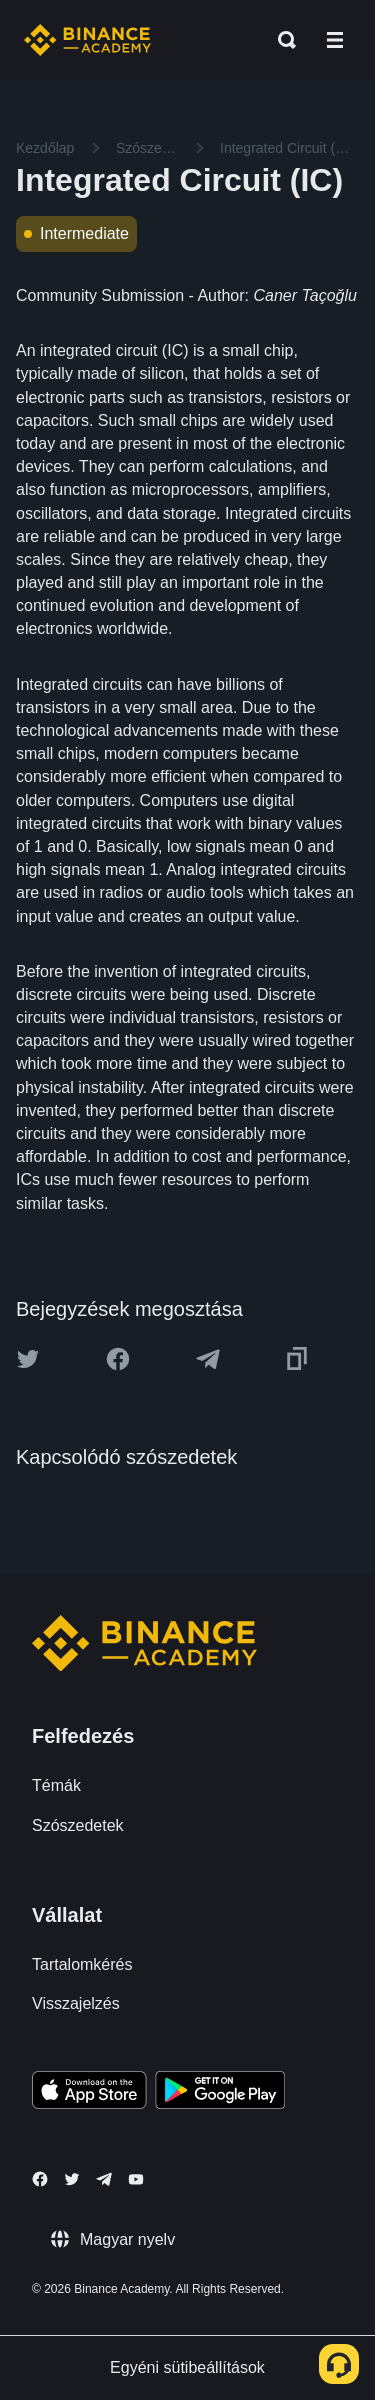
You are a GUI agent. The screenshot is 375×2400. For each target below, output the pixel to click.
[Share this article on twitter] (28, 1359)
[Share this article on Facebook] (118, 1359)
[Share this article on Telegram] (208, 1359)
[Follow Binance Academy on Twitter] (72, 2179)
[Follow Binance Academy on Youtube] (136, 2179)
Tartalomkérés (82, 1964)
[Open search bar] (281, 40)
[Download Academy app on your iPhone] (89, 2093)
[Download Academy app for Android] (220, 2093)
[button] (335, 40)
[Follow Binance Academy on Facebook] (40, 2179)
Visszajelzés (76, 2003)
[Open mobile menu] (335, 40)
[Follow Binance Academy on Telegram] (104, 2179)
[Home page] (87, 40)
